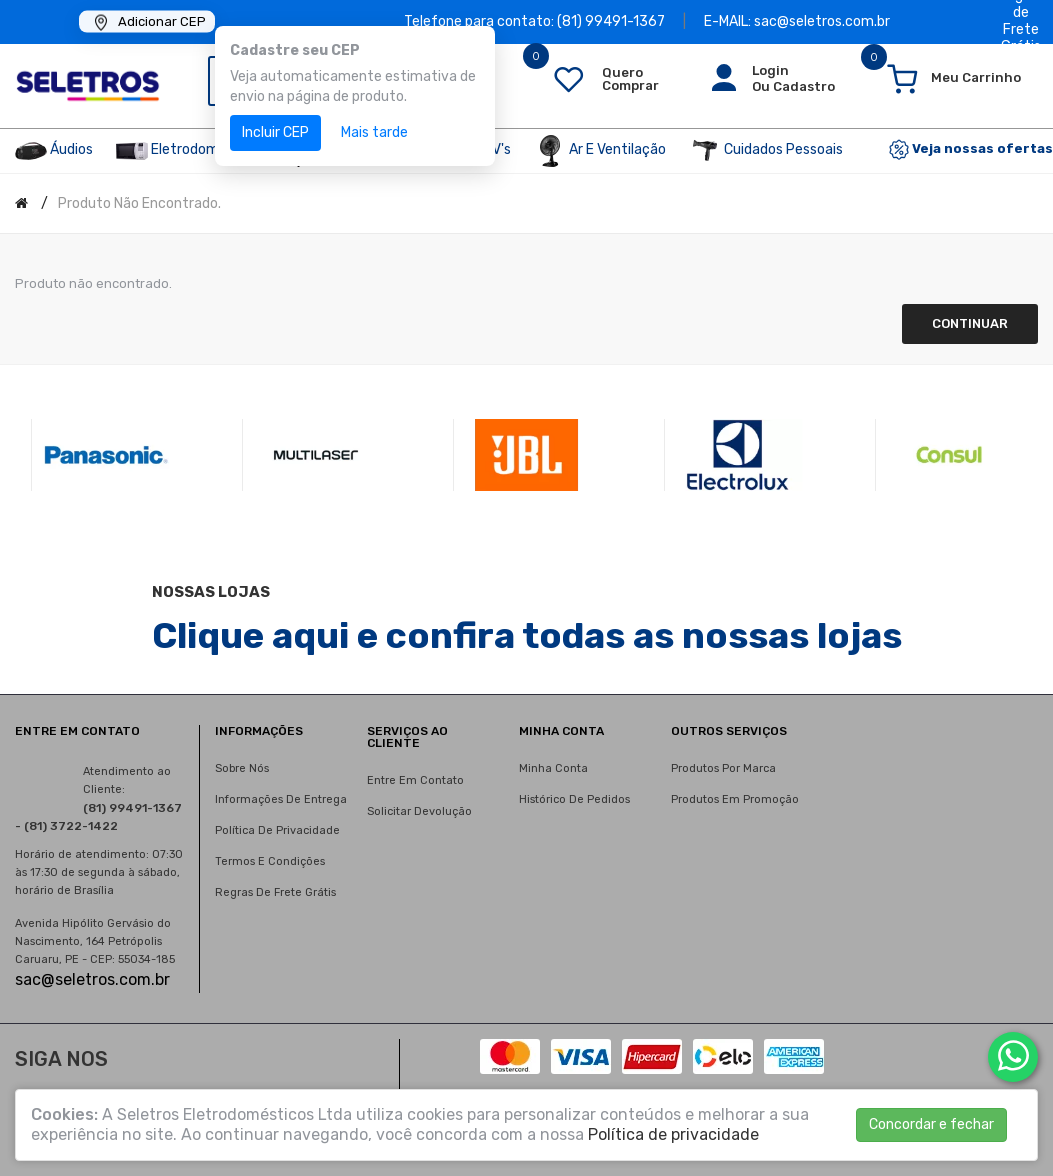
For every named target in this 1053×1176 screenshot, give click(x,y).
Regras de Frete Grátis (275, 892)
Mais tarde (374, 132)
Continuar (970, 323)
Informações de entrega (281, 799)
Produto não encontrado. (139, 203)
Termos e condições (270, 861)
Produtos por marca (723, 768)
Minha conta (553, 768)
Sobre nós (242, 768)
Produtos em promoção (735, 799)
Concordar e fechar (931, 1124)
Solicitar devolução (419, 811)
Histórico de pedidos (574, 799)
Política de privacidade (277, 830)
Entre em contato (415, 780)
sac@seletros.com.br (92, 979)
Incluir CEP (275, 132)
